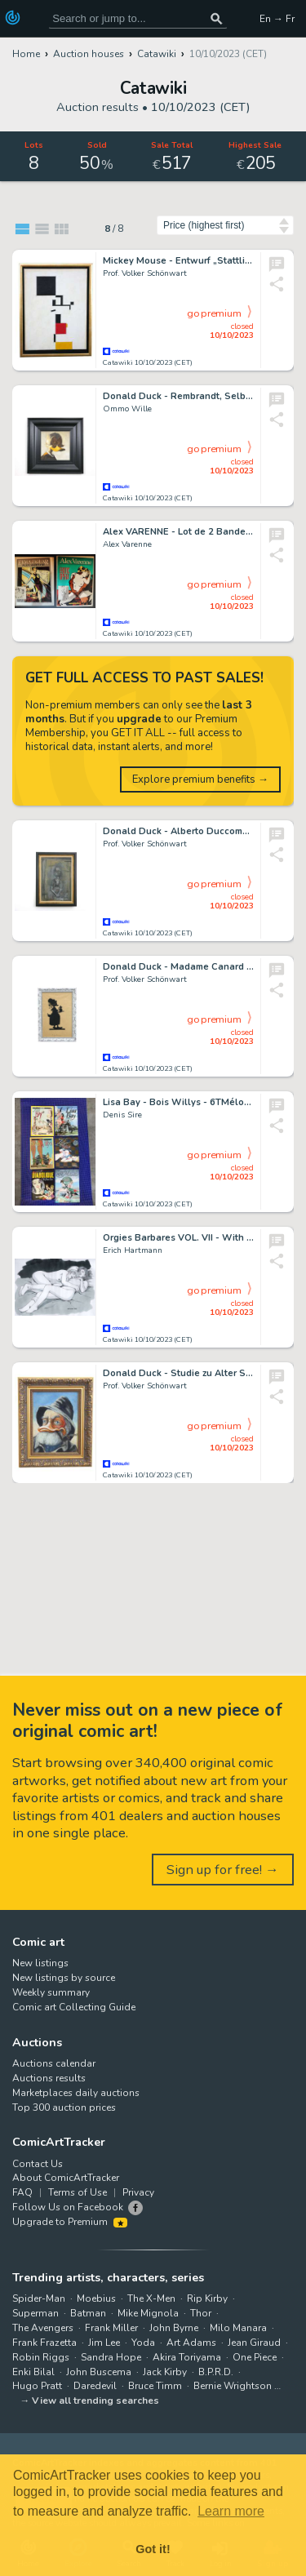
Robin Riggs (40, 2357)
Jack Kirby (165, 2371)
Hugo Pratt (37, 2385)
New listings (40, 1963)
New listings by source (63, 1977)
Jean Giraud (254, 2342)
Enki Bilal (33, 2371)
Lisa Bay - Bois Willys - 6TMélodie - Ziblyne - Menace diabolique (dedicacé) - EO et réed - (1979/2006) (178, 1102)
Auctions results (49, 2078)
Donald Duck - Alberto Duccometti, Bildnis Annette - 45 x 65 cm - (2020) (178, 831)
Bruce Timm (155, 2385)
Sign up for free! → (222, 1869)
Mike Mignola (148, 2313)
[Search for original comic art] (138, 18)
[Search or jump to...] (216, 18)
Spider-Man (38, 2298)
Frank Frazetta (44, 2342)
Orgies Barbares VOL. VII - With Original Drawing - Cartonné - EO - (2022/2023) (178, 1237)
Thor (200, 2313)
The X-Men (151, 2298)
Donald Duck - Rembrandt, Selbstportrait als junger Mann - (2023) (178, 396)
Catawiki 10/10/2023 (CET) (148, 363)
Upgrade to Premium (69, 2221)
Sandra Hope (111, 2357)
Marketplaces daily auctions (76, 2092)
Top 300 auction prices (64, 2107)
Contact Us (37, 2163)
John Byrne (173, 2327)
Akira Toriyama (187, 2357)
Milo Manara (238, 2327)
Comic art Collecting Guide (73, 2007)
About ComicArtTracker (65, 2177)
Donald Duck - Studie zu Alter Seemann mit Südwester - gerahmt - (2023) (178, 1373)
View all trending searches (95, 2400)
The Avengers (42, 2327)
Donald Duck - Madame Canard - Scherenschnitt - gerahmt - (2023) (178, 967)
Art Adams (191, 2342)
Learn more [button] (230, 2511)
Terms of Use (77, 2192)
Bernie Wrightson (232, 2385)
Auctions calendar (53, 2063)
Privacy (138, 2192)
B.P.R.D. (215, 2371)
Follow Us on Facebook (67, 2207)
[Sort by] (225, 225)
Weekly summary (51, 1992)
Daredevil (95, 2385)
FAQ (22, 2192)
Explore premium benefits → (200, 779)
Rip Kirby (207, 2298)
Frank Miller (111, 2327)
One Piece (255, 2357)
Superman (35, 2313)
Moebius (96, 2298)
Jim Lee (104, 2342)
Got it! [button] (152, 2549)
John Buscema (98, 2371)
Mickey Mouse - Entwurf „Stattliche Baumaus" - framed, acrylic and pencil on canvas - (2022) (178, 260)
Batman (88, 2313)
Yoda (143, 2342)
